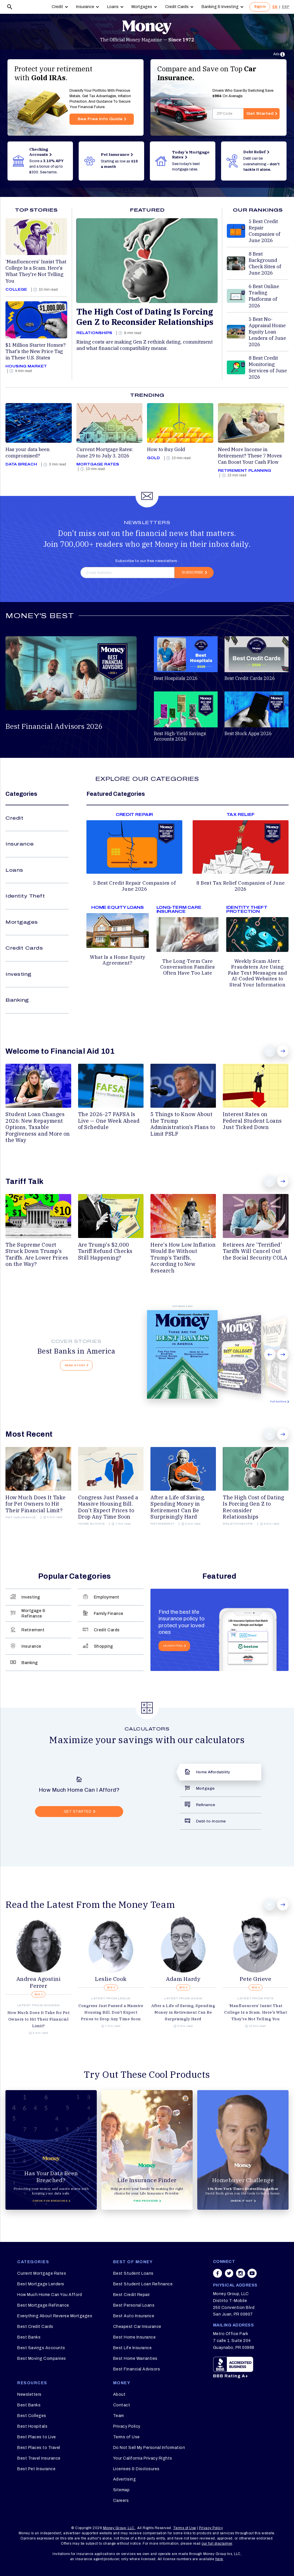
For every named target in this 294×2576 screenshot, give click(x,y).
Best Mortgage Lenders (40, 2284)
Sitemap (121, 2490)
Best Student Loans (133, 2273)
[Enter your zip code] (227, 113)
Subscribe (192, 572)
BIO (37, 1994)
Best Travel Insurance (39, 2458)
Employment (106, 1597)
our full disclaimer (217, 2544)
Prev (270, 1051)
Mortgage (205, 1788)
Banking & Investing (220, 7)
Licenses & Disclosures (136, 2469)
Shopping (103, 1646)
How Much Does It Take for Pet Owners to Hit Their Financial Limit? (38, 2019)
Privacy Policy (126, 2426)
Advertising (124, 2479)
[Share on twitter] (229, 2276)
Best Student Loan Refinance (143, 2284)
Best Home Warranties (135, 2358)
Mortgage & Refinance (33, 1613)
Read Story (75, 1365)
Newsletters (29, 2394)
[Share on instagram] (240, 2276)
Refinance (205, 1805)
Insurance (85, 7)
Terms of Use (126, 2437)
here (219, 2559)
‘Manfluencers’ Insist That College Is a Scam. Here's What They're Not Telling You (255, 2012)
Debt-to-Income (211, 1821)
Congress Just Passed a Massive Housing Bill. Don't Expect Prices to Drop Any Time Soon (110, 2012)
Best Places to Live (36, 2437)
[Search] (10, 7)
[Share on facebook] (217, 2276)
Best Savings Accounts (41, 2348)
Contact (121, 2405)
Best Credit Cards (35, 2326)
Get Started (260, 114)
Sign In (260, 7)
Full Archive (278, 1401)
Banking (17, 1000)
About (119, 2394)
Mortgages (141, 7)
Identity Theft (25, 896)
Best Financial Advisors (136, 2369)
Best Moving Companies (41, 2358)
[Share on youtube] (252, 2276)
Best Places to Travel (38, 2447)
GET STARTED (78, 1812)
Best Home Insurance (134, 2337)
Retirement (33, 1630)
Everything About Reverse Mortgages (54, 2316)
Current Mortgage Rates (41, 2273)
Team (118, 2416)
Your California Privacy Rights (142, 2458)
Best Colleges (31, 2416)
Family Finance (108, 1613)
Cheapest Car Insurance (137, 2326)
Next (283, 1051)
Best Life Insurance (132, 2348)
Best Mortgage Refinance (43, 2305)
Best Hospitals (32, 2426)
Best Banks (28, 2337)
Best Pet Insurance (36, 2469)
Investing (18, 974)
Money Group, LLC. (119, 2528)
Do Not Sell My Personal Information (149, 2447)
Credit (57, 7)
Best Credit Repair (131, 2295)
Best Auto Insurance (133, 2316)
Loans (113, 7)
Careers (121, 2500)
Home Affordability (213, 1772)
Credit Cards (177, 7)
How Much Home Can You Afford (49, 2295)
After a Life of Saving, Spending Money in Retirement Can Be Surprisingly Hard (183, 2012)
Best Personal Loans (134, 2305)
